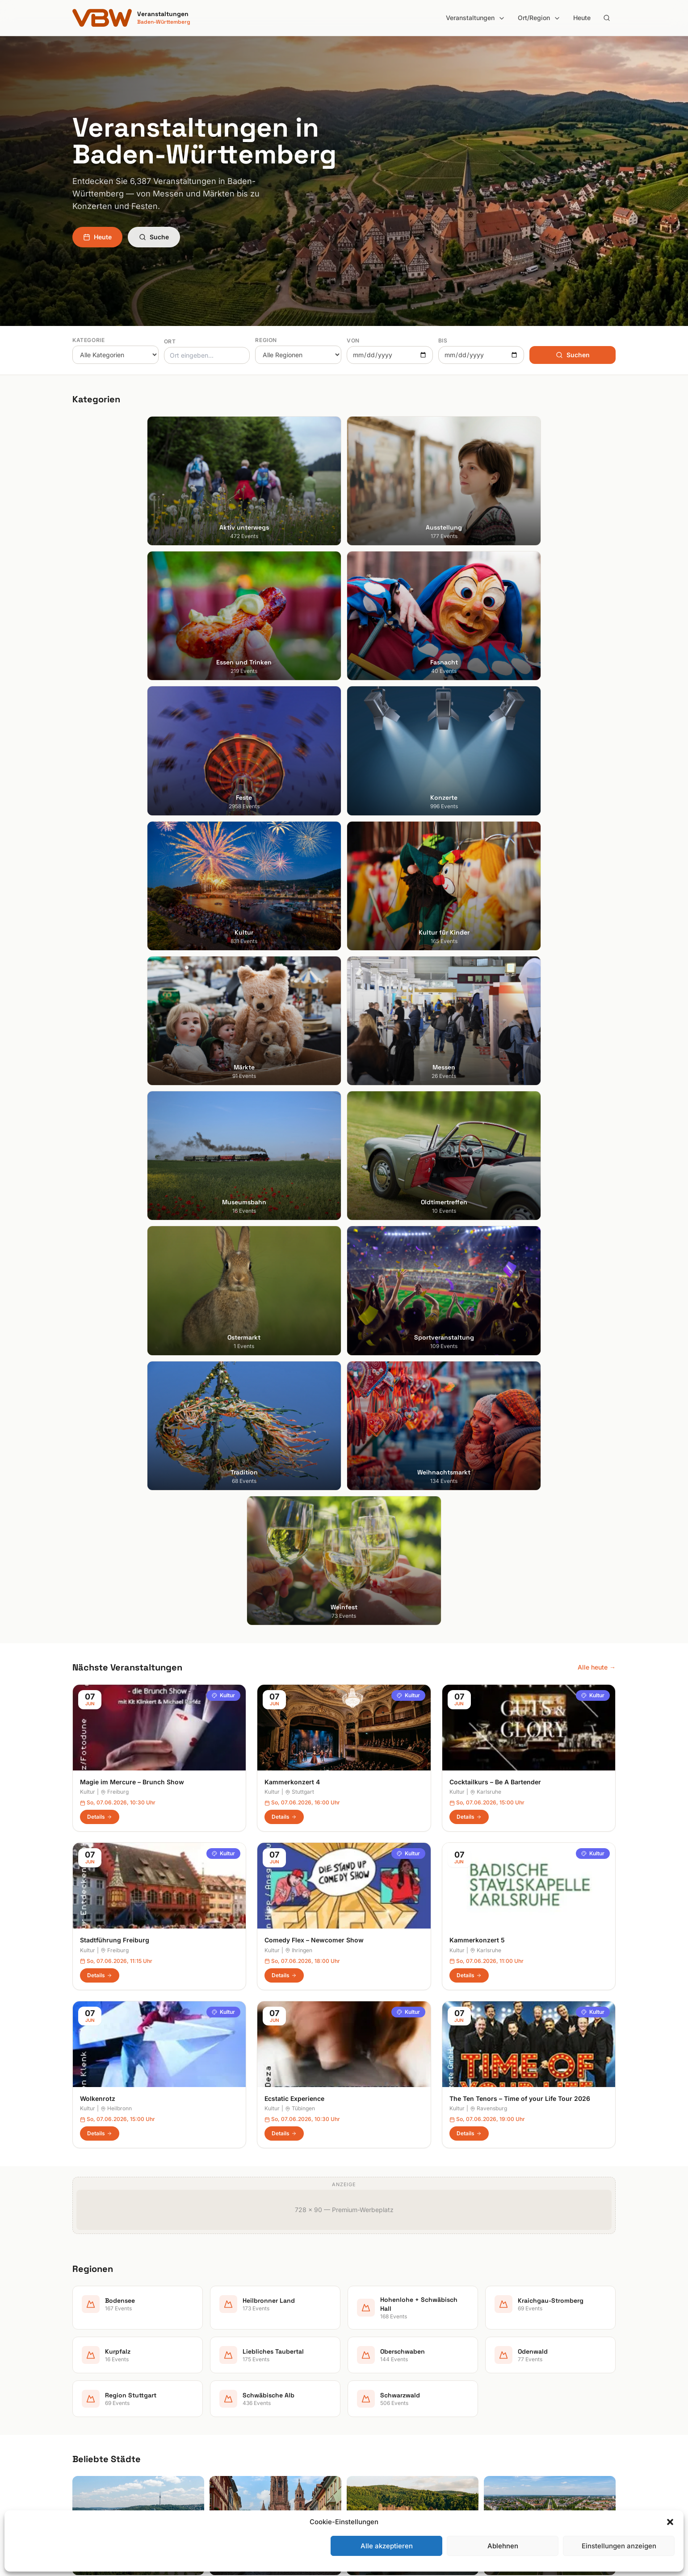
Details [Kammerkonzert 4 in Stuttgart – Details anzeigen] (284, 1068)
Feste (219, 2394)
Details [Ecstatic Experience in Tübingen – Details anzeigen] (284, 1384)
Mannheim (87, 2394)
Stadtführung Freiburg (114, 1191)
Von (353, 340)
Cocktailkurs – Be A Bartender (495, 1033)
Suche (154, 237)
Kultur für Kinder (235, 2432)
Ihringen (298, 1201)
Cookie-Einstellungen (521, 2407)
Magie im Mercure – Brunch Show (132, 1033)
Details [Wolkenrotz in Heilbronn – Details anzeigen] (99, 1384)
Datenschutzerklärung (523, 2382)
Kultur (223, 946)
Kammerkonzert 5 (477, 1191)
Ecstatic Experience (294, 1349)
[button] (670, 2522)
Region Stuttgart (375, 2444)
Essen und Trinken (238, 2369)
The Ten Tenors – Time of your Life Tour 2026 (519, 1349)
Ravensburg (488, 1359)
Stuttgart (299, 1043)
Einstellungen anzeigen (619, 2546)
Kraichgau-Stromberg (382, 2382)
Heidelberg (88, 2369)
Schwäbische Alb (376, 2457)
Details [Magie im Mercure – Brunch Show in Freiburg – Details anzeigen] (99, 1068)
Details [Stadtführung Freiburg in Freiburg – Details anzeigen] (99, 1226)
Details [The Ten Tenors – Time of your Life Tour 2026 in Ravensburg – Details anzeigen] (469, 1384)
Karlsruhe (485, 1043)
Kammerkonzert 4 (292, 1033)
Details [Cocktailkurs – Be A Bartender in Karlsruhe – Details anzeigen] (469, 1068)
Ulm (78, 2432)
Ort (170, 341)
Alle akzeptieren (387, 2546)
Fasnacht (225, 2382)
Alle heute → (597, 918)
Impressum (507, 2369)
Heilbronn (116, 1359)
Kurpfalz (363, 2394)
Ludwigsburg (91, 2407)
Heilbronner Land (376, 2357)
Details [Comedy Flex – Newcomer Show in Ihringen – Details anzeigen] (284, 1226)
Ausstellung (229, 2357)
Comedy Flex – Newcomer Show (314, 1191)
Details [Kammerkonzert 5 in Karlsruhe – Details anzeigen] (469, 1226)
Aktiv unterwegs (236, 2344)
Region (266, 340)
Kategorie (88, 340)
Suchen (573, 355)
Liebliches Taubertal (380, 2407)
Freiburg (115, 1043)
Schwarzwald (370, 2469)
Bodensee (365, 2344)
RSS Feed (505, 2394)
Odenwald (366, 2432)
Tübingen (300, 1359)
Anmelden (417, 2126)
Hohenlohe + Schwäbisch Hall (394, 2369)
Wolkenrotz (97, 1349)
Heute (582, 17)
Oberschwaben (373, 2419)
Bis (443, 340)
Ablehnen (502, 2546)
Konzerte (225, 2407)
